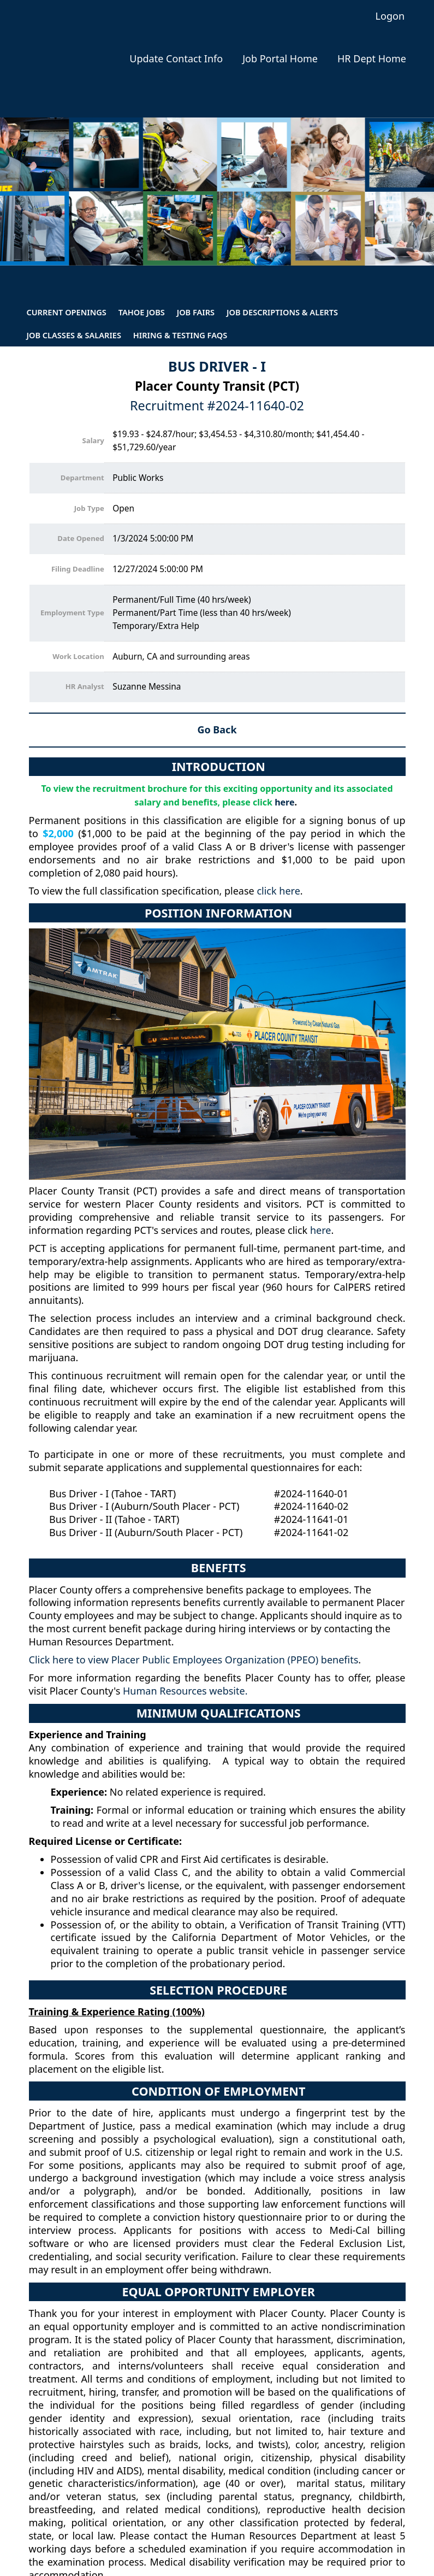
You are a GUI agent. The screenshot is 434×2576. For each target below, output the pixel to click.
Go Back (216, 729)
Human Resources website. (185, 1690)
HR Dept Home (371, 58)
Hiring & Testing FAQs (180, 335)
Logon (390, 16)
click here (278, 890)
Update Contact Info (176, 58)
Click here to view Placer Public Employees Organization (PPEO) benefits (194, 1659)
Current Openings (66, 312)
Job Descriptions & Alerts (282, 312)
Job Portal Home (280, 58)
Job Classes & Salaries (73, 335)
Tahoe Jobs (141, 312)
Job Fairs (196, 312)
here (284, 802)
